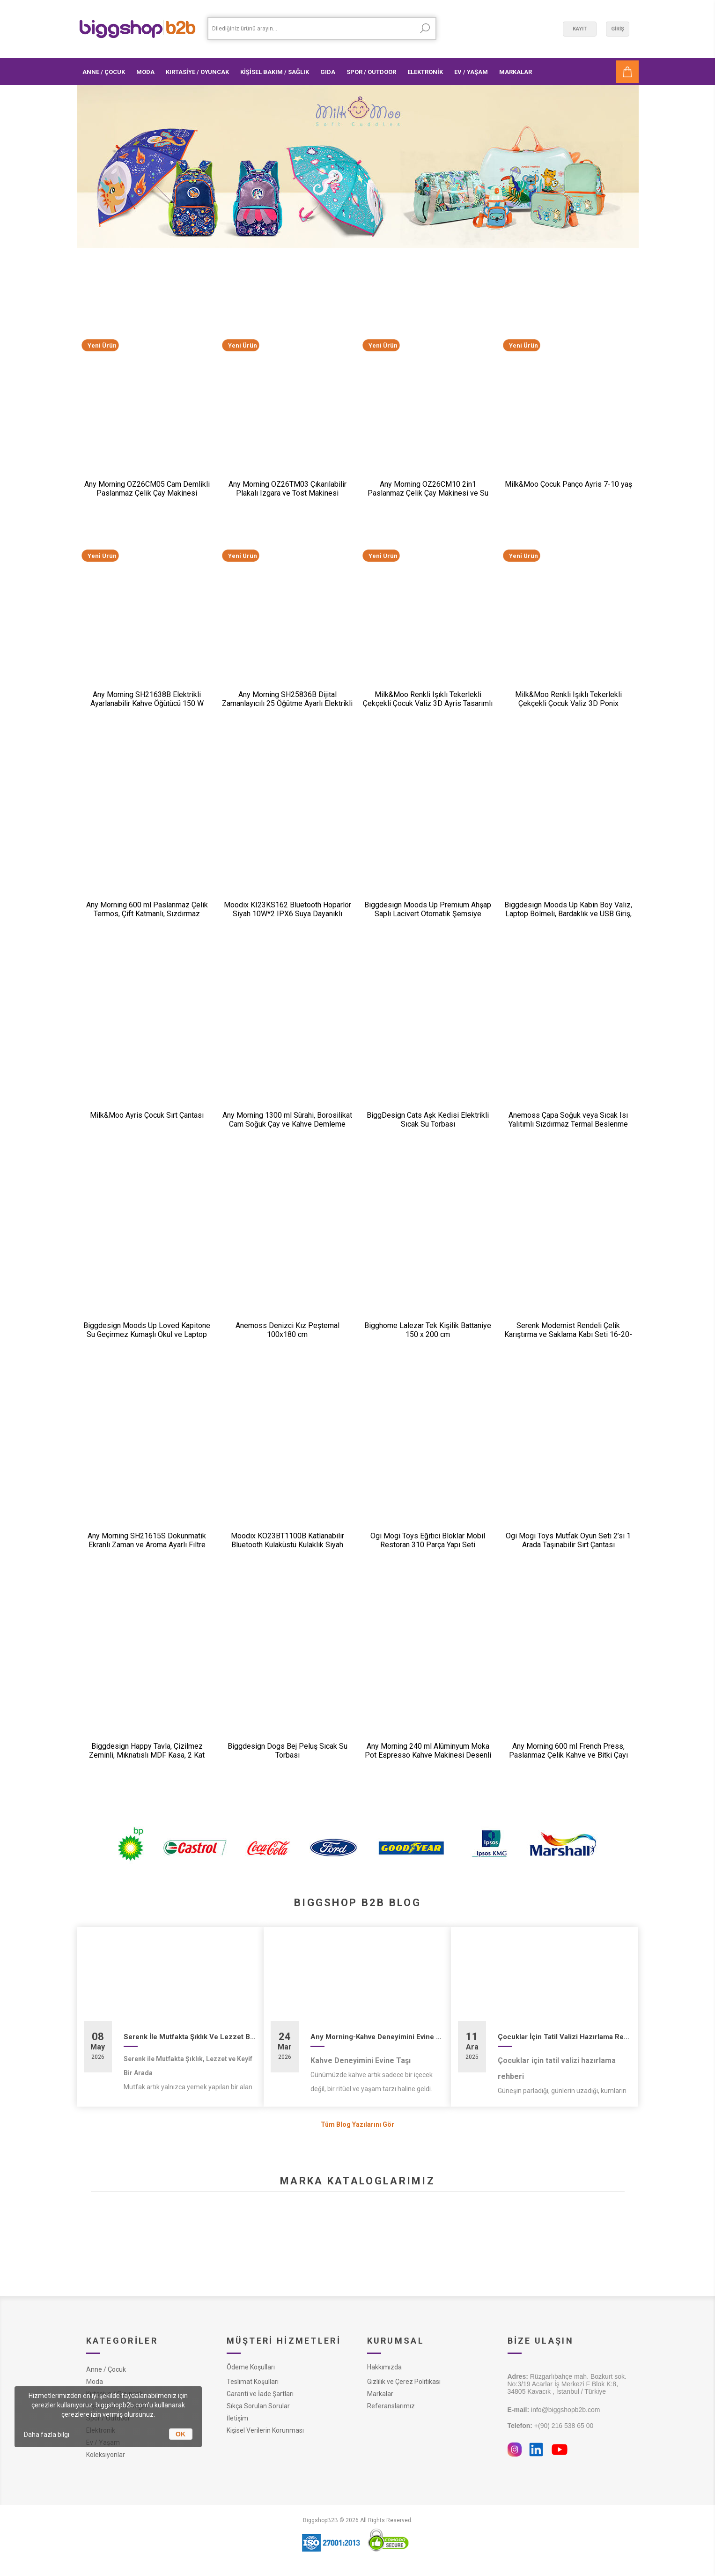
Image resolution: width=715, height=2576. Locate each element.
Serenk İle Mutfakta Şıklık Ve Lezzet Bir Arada (190, 2037)
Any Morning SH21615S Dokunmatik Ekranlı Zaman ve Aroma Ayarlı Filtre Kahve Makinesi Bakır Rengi (147, 1544)
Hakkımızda (384, 2367)
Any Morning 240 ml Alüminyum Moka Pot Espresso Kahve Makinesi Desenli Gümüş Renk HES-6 (428, 1755)
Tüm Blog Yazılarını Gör (357, 2124)
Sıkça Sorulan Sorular (258, 2406)
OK (180, 2434)
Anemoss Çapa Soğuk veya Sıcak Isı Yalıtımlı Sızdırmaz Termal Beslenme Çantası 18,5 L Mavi (568, 1124)
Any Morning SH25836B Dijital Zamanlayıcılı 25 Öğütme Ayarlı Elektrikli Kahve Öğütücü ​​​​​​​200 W (287, 703)
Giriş (617, 29)
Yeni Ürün (102, 345)
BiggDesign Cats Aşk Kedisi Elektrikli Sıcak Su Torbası (428, 1119)
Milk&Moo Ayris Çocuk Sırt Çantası (147, 1115)
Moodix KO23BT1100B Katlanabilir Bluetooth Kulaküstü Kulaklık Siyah (287, 1540)
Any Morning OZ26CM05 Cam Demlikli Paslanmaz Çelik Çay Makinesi (147, 488)
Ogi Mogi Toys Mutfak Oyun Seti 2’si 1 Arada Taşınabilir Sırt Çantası (568, 1540)
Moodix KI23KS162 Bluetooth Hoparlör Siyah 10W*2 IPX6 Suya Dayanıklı (287, 909)
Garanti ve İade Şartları (260, 2394)
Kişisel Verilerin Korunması (265, 2430)
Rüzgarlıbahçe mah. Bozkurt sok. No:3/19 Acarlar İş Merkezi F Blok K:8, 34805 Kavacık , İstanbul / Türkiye (567, 2384)
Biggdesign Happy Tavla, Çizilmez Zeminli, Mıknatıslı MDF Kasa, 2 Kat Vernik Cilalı (147, 1755)
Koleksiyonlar (105, 2454)
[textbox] (311, 28)
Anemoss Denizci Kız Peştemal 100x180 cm (287, 1330)
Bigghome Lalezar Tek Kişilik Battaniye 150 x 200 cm (427, 1330)
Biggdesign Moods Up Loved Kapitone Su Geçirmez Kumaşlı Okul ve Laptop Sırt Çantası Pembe (146, 1334)
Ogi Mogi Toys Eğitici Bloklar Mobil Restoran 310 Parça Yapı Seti (427, 1540)
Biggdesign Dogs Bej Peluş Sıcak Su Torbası (287, 1750)
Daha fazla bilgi (46, 2434)
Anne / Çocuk (106, 2369)
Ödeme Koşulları (251, 2367)
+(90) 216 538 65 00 (551, 2425)
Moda (94, 2381)
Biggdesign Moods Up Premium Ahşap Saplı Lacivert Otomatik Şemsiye (427, 909)
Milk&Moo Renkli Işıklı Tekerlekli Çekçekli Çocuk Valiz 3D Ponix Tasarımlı (568, 703)
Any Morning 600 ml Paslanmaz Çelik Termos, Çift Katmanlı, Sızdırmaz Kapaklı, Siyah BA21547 (147, 913)
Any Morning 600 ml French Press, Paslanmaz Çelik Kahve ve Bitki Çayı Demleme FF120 (568, 1755)
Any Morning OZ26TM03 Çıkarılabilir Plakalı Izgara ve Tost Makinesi (287, 488)
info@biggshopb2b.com (554, 2409)
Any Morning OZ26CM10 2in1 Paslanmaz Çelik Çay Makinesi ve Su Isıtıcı (428, 493)
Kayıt (580, 29)
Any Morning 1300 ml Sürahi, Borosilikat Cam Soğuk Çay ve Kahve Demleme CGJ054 (287, 1124)
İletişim (237, 2418)
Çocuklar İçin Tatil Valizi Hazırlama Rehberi (564, 2037)
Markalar (380, 2394)
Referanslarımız (391, 2406)
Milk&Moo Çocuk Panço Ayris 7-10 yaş (568, 484)
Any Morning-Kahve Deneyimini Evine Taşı (377, 2037)
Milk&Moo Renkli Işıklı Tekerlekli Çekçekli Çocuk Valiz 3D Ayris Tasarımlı (428, 699)
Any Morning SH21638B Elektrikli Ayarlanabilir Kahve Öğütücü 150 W (147, 699)
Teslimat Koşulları (253, 2381)
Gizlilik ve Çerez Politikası (404, 2381)
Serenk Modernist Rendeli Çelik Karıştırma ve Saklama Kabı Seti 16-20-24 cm (568, 1334)
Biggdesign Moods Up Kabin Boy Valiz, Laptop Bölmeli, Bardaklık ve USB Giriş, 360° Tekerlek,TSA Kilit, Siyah (568, 913)
